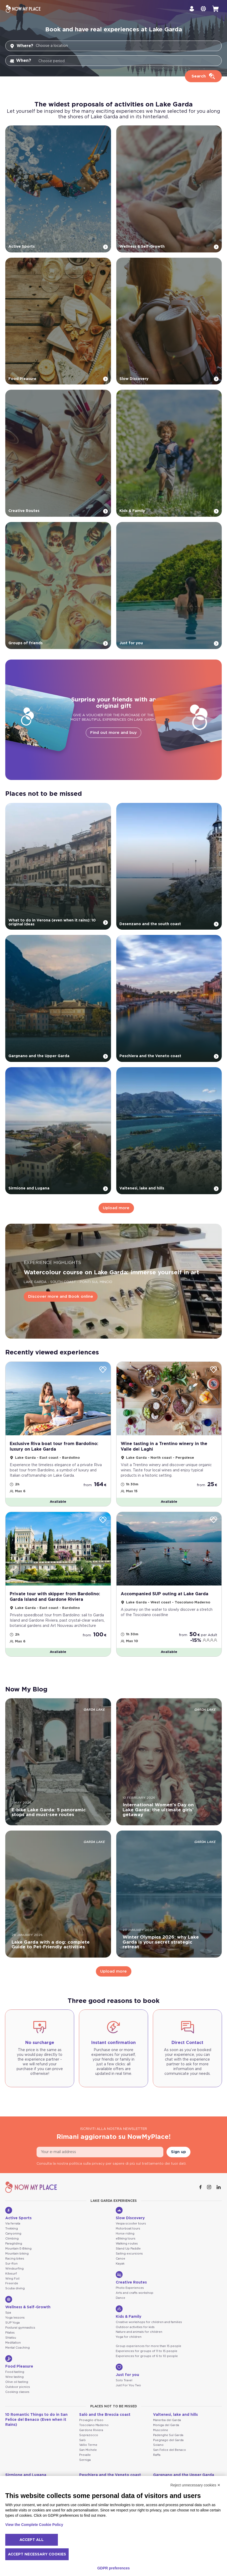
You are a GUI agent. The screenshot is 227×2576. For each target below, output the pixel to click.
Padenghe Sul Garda (168, 2436)
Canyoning (13, 2234)
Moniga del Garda (166, 2426)
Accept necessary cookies (37, 2554)
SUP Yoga (12, 2324)
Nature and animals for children (139, 2333)
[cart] (215, 8)
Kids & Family (128, 2313)
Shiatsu (10, 2339)
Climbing (12, 2239)
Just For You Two (128, 2386)
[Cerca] (203, 76)
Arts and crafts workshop (134, 2294)
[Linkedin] (219, 2189)
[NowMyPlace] (23, 9)
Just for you (127, 2371)
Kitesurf (11, 2274)
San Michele (88, 2451)
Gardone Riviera (91, 2431)
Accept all (31, 2540)
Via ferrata (12, 2224)
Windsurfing (14, 2269)
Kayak (120, 2264)
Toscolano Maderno (94, 2426)
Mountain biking (17, 2254)
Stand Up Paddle (128, 2249)
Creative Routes (131, 2279)
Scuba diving (15, 2290)
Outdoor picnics (17, 2388)
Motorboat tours (128, 2229)
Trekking (11, 2229)
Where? (21, 46)
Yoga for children (129, 2338)
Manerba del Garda (167, 2421)
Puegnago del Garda (168, 2441)
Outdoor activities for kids (135, 2328)
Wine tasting (14, 2378)
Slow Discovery (130, 2214)
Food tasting (14, 2373)
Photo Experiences (130, 2289)
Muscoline (160, 2431)
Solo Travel (124, 2381)
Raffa (156, 2456)
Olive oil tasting (16, 2383)
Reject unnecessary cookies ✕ (195, 2485)
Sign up (178, 2153)
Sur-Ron (11, 2264)
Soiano (158, 2446)
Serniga (85, 2461)
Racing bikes (14, 2259)
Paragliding (13, 2244)
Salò (82, 2441)
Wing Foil (12, 2280)
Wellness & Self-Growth (28, 2304)
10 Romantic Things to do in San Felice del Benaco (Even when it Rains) (36, 2421)
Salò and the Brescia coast (104, 2416)
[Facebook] (201, 2189)
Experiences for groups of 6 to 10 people (147, 2357)
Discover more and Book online (60, 1298)
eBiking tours (125, 2239)
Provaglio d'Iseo (91, 2421)
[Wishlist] (103, 1371)
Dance (120, 2299)
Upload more (116, 1208)
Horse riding (125, 2234)
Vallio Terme (88, 2446)
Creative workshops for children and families (149, 2323)
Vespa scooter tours (131, 2224)
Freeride (11, 2285)
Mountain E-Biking (18, 2249)
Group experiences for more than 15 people (148, 2347)
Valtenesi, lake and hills (175, 2416)
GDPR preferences (113, 2568)
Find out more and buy (113, 733)
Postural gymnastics (20, 2329)
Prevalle (85, 2456)
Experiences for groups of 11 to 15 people (146, 2352)
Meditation (13, 2344)
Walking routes (127, 2244)
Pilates (10, 2334)
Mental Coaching (17, 2349)
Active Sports (18, 2214)
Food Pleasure (19, 2363)
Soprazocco (88, 2436)
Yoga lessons (15, 2319)
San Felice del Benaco (169, 2451)
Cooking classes (17, 2393)
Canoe (120, 2259)
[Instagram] (209, 2189)
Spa (8, 2314)
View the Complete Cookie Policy (34, 2525)
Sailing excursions (129, 2254)
